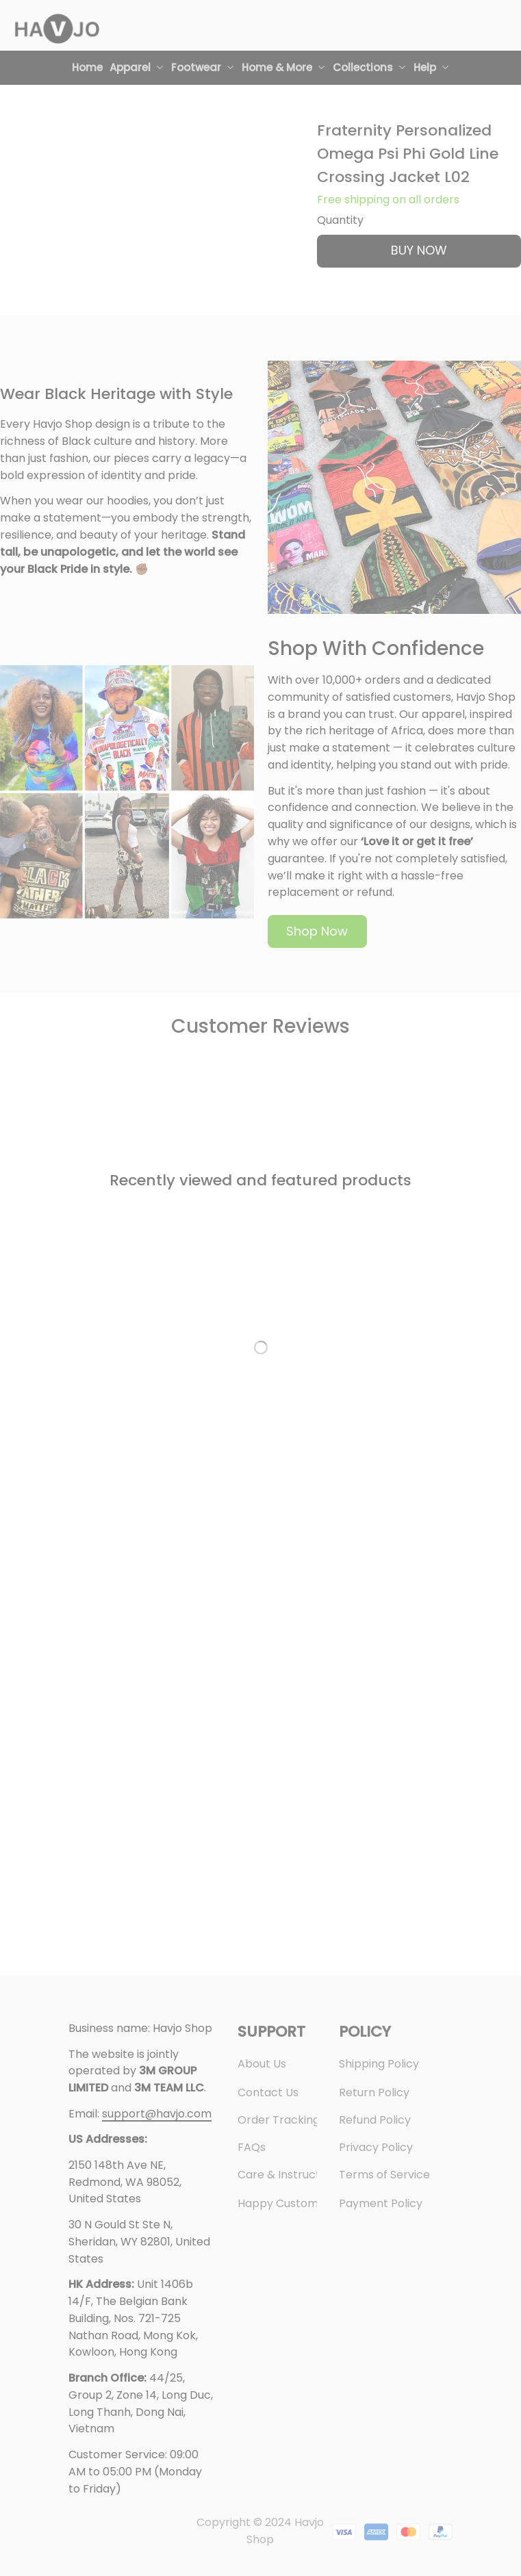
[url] (157, 2114)
